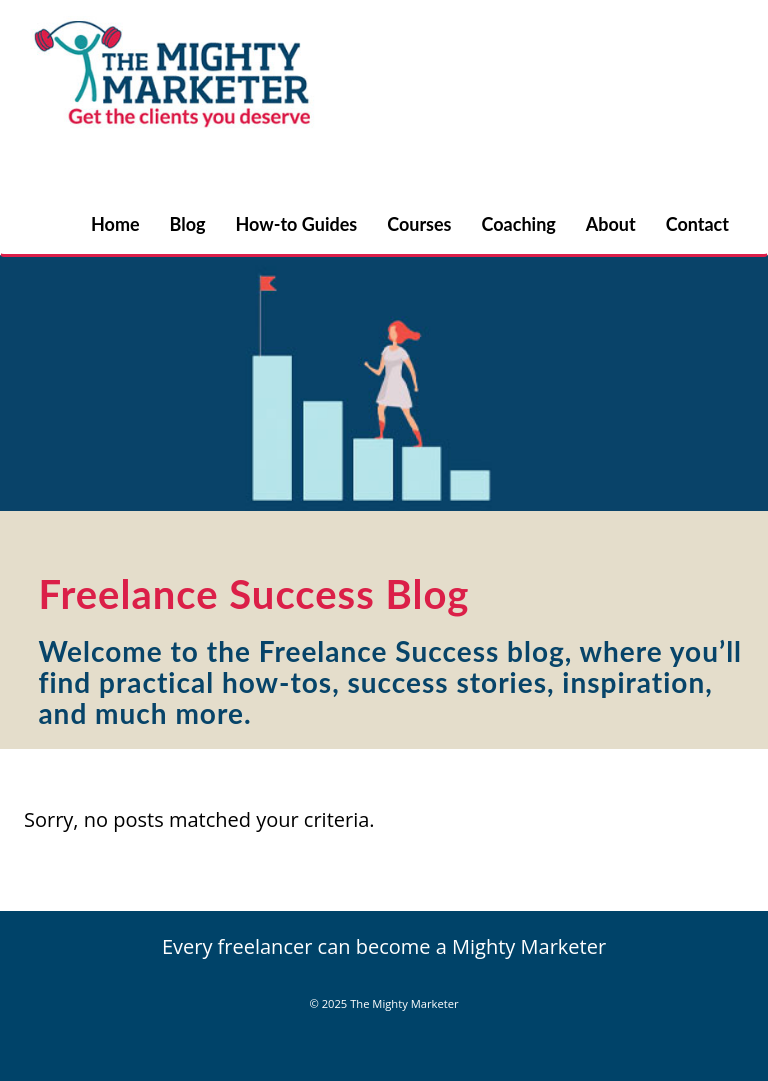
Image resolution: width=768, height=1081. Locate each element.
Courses (419, 224)
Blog (188, 224)
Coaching (519, 224)
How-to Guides (297, 224)
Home (115, 224)
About (611, 224)
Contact (697, 224)
